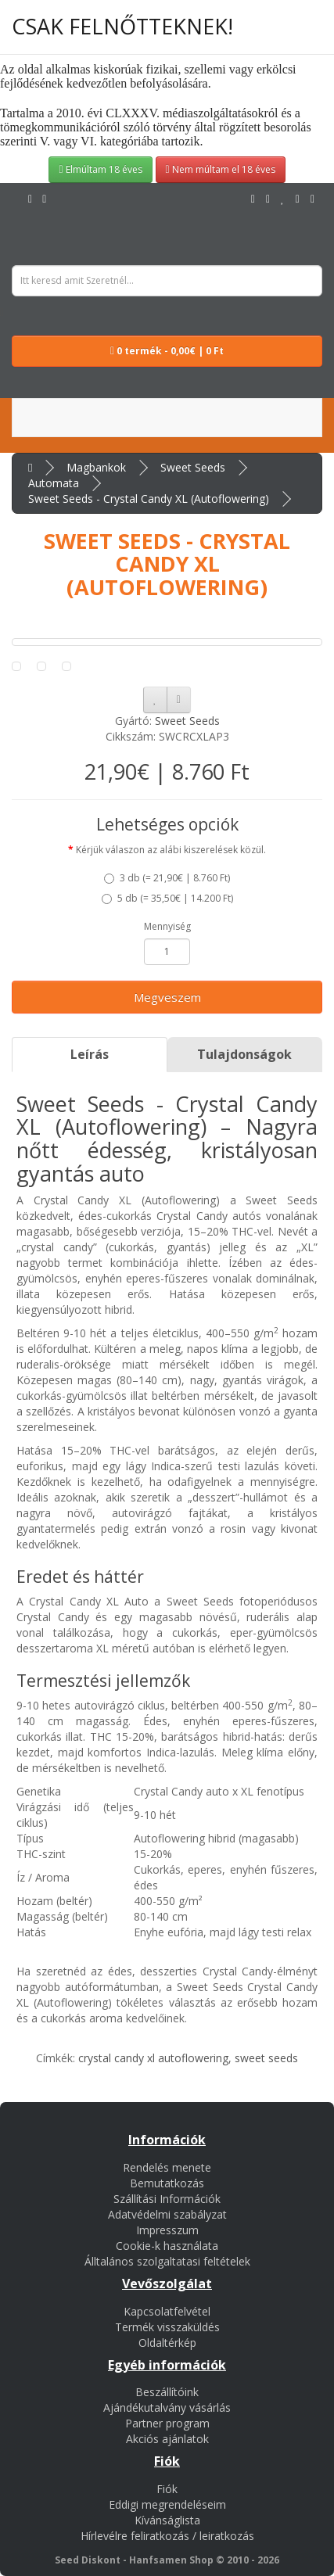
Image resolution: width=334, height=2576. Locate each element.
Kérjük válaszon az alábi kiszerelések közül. (171, 849)
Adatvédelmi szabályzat (167, 2214)
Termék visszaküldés (167, 2326)
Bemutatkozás (167, 2183)
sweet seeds (266, 2057)
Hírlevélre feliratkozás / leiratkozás (167, 2535)
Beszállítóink (167, 2391)
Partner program (167, 2423)
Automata (53, 482)
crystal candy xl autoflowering (153, 2057)
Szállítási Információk (167, 2198)
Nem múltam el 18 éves (220, 169)
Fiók (167, 2488)
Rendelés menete (167, 2167)
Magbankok (96, 467)
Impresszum (167, 2230)
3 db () (167, 877)
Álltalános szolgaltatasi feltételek (167, 2261)
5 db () (167, 898)
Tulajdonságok (244, 1054)
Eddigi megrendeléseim (167, 2504)
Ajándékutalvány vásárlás (167, 2407)
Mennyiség (167, 926)
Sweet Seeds (192, 467)
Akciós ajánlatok (167, 2438)
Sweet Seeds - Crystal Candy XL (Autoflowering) (148, 498)
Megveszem (167, 997)
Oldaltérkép (167, 2342)
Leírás (89, 1054)
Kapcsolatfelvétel (167, 2311)
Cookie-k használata (167, 2245)
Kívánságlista (167, 2520)
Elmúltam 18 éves (100, 169)
